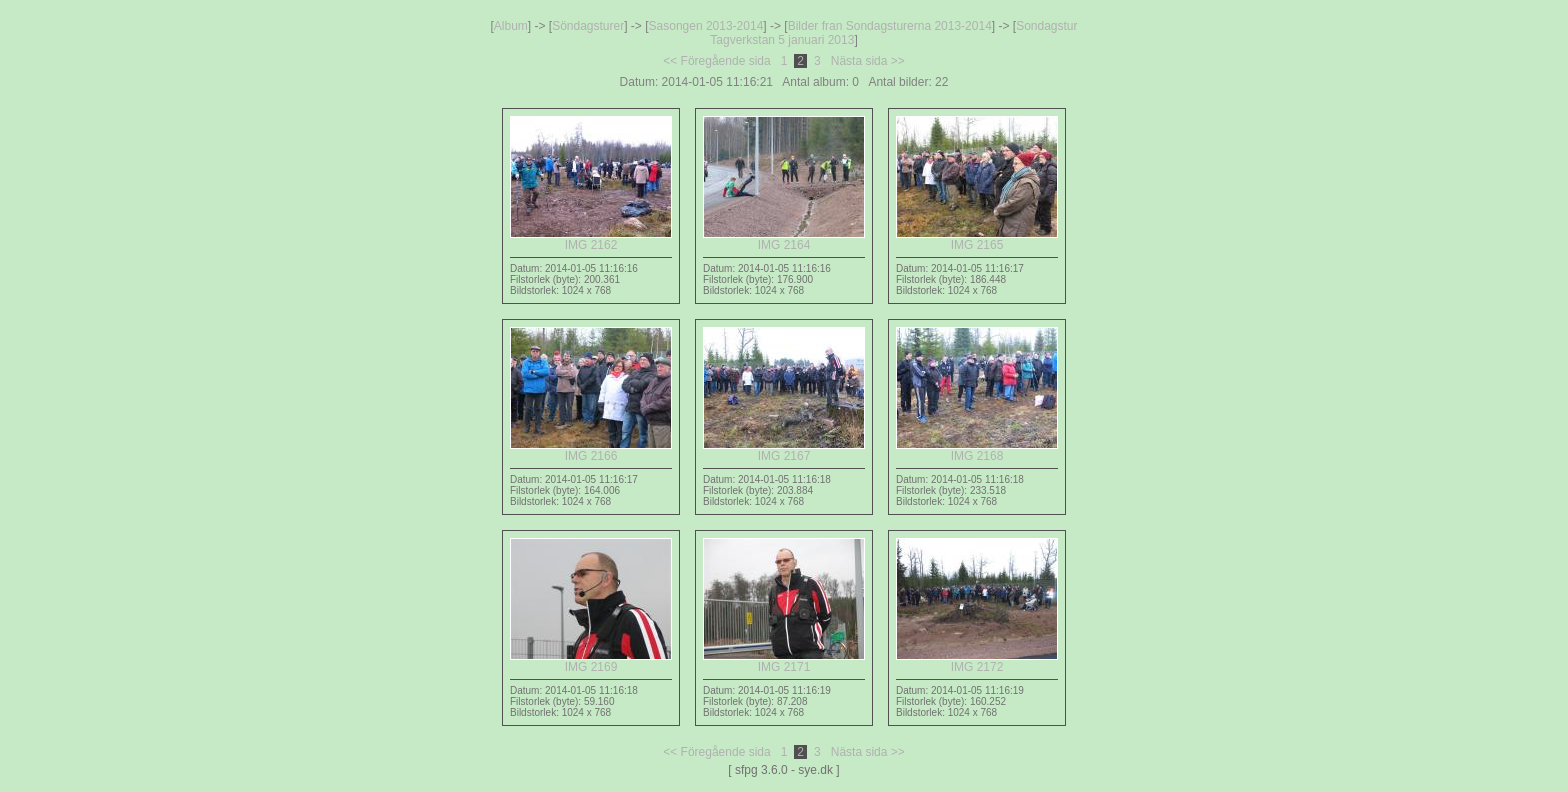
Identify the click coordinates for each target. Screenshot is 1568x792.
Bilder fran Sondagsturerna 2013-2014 (890, 26)
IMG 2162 (591, 239)
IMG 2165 (977, 239)
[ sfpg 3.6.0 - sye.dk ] (783, 770)
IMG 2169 (591, 661)
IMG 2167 (784, 450)
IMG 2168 (977, 450)
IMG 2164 (784, 239)
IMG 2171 (784, 661)
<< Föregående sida (716, 61)
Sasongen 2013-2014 (706, 26)
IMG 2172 (977, 661)
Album (511, 26)
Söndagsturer (588, 26)
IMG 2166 (591, 450)
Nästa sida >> (868, 61)
